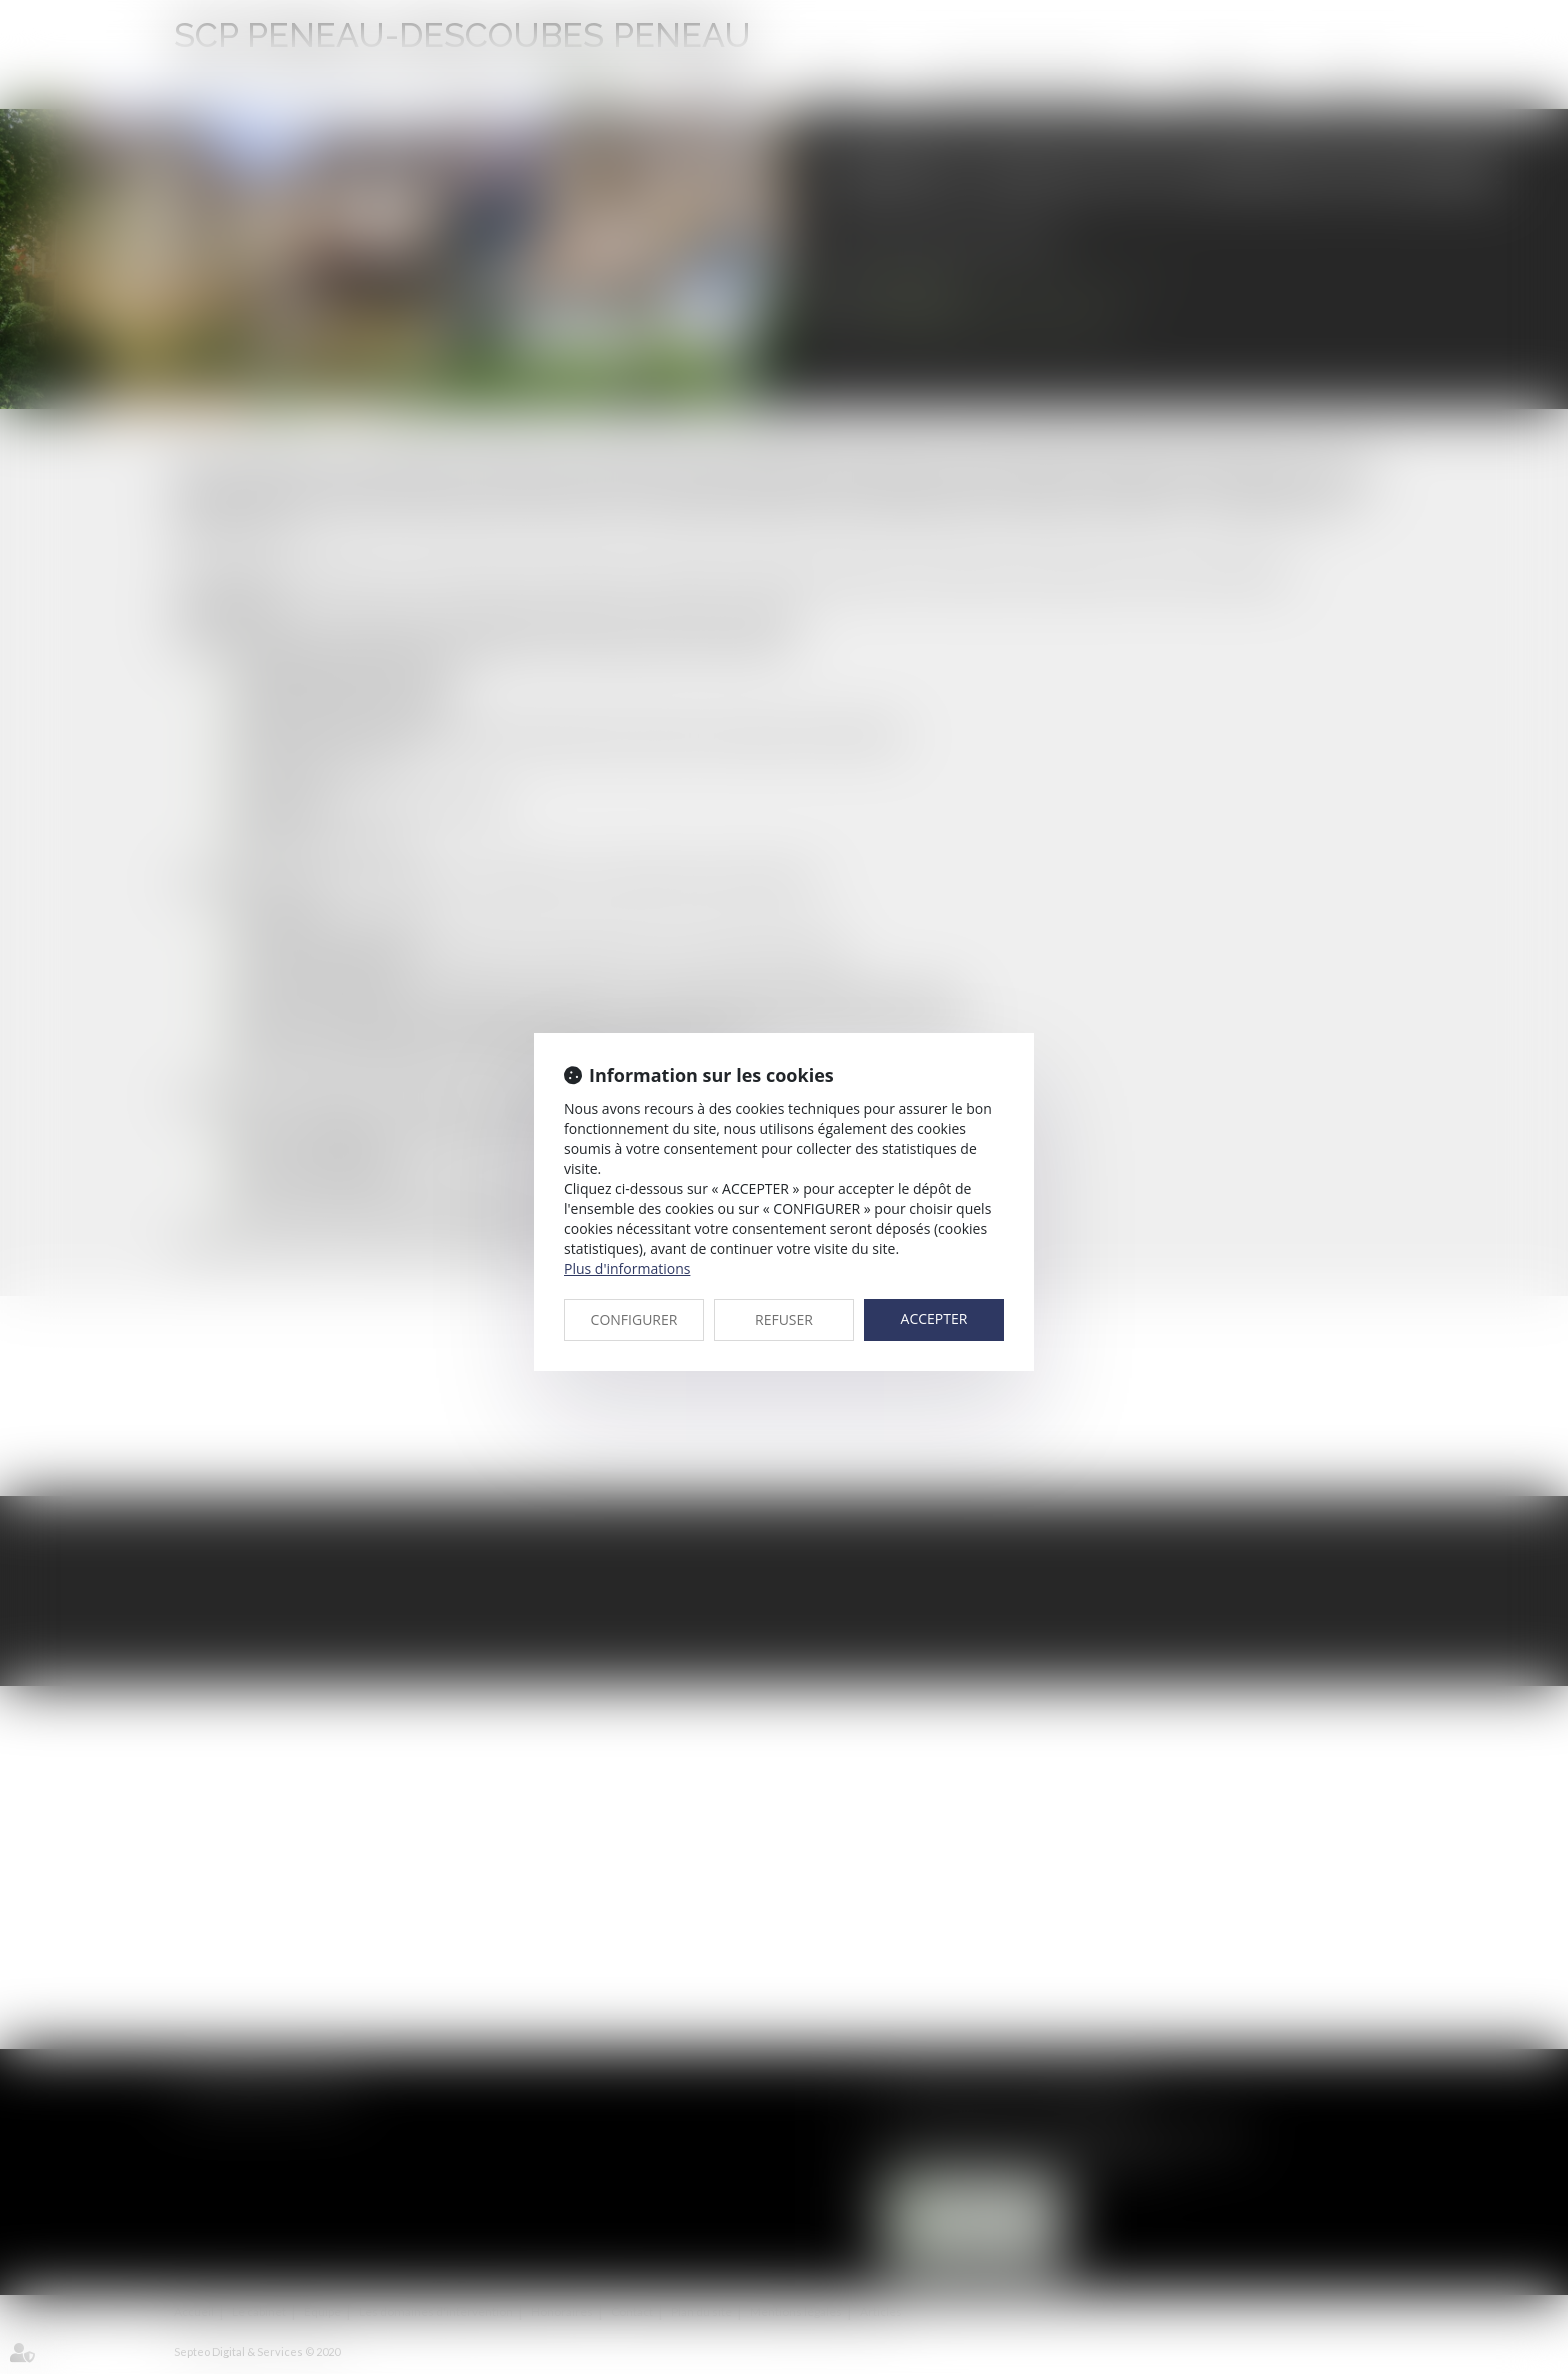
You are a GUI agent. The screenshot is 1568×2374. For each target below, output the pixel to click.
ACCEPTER (934, 1318)
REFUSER (784, 1319)
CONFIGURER (634, 1319)
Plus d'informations (627, 1268)
